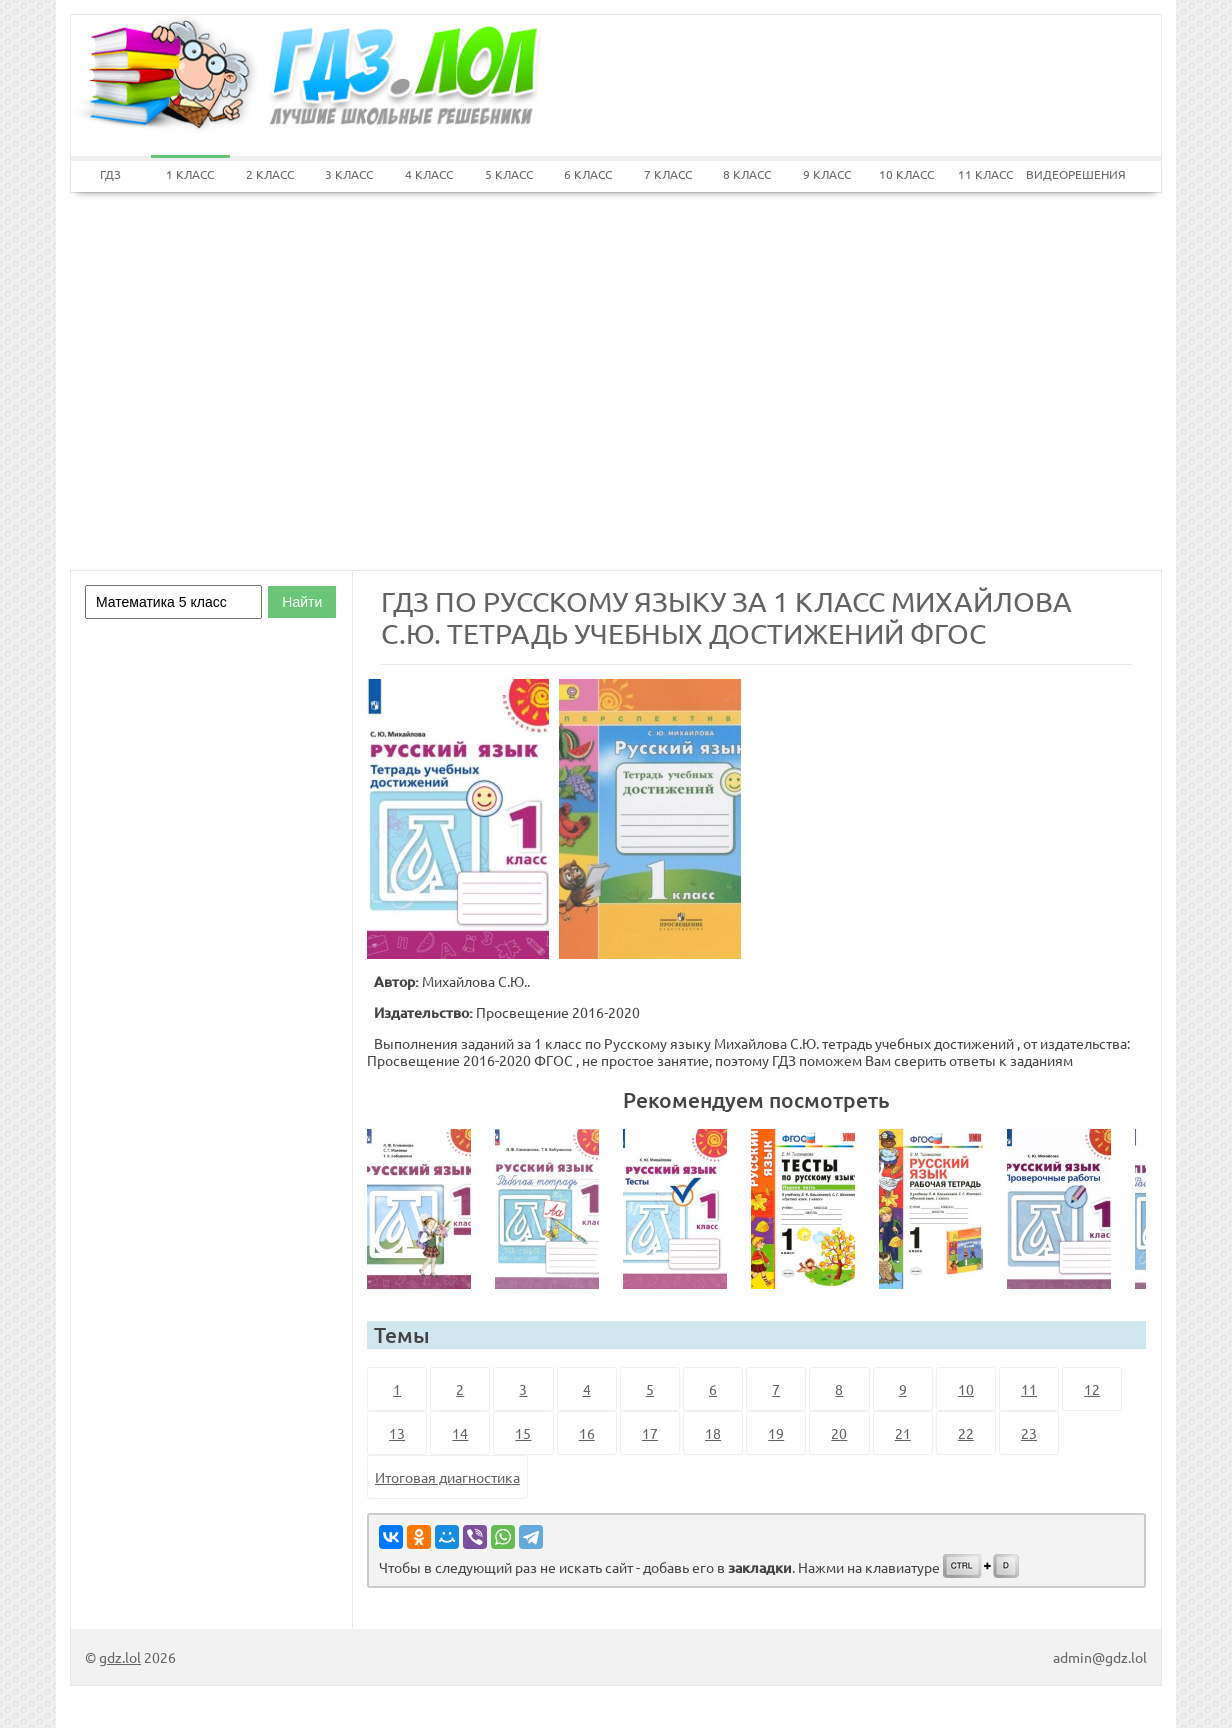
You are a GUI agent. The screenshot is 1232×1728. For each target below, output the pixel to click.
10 (966, 1389)
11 (1029, 1389)
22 (966, 1433)
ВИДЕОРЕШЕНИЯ (1066, 174)
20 (839, 1433)
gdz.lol (120, 1657)
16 (587, 1433)
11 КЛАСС (985, 174)
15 (523, 1433)
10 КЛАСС (906, 174)
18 (713, 1433)
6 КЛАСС (588, 174)
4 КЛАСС (429, 174)
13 (397, 1433)
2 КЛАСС (270, 174)
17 (650, 1433)
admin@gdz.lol (1100, 1657)
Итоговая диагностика (447, 1477)
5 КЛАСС (509, 174)
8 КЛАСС (747, 174)
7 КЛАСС (668, 174)
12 (1092, 1389)
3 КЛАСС (349, 174)
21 (903, 1433)
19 (776, 1433)
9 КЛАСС (827, 174)
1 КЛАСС (190, 174)
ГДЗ (110, 174)
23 (1029, 1433)
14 (460, 1433)
